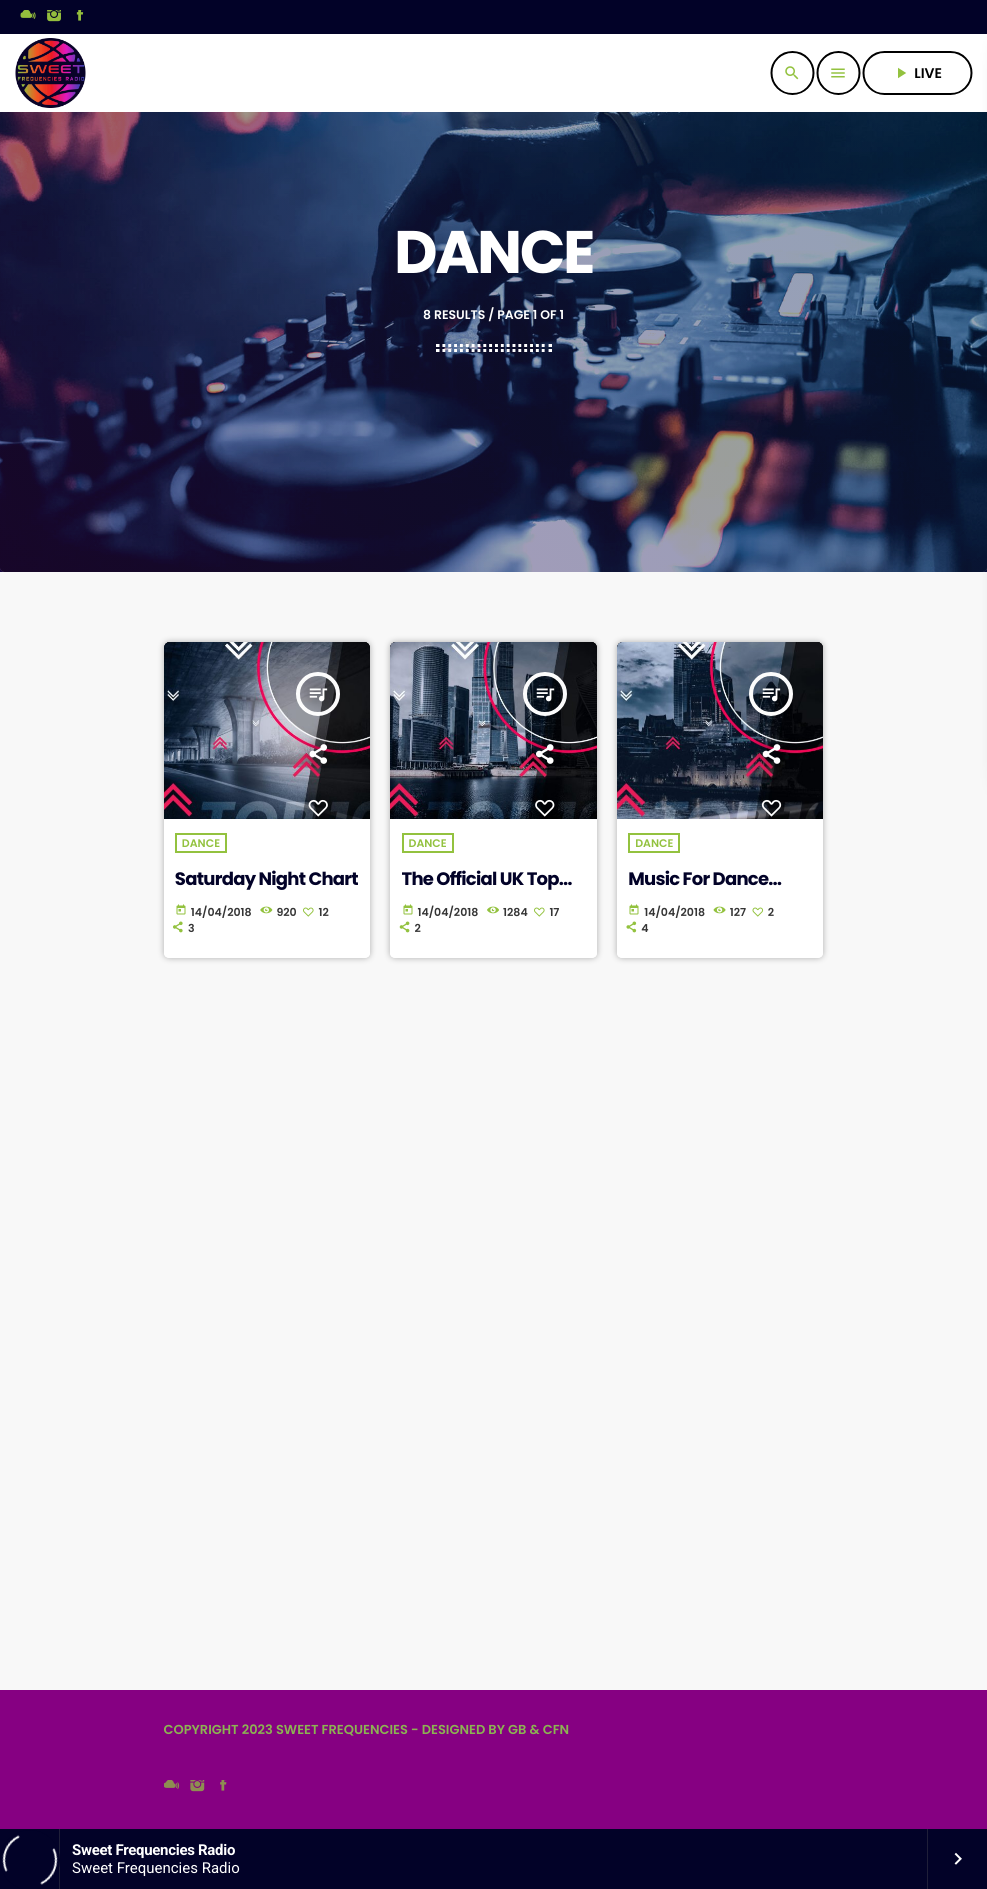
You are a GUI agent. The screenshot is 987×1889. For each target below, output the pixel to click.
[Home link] (50, 73)
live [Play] (917, 73)
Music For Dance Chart (698, 890)
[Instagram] (54, 17)
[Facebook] (80, 17)
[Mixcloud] (28, 17)
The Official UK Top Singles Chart (480, 890)
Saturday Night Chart (266, 879)
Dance (201, 843)
